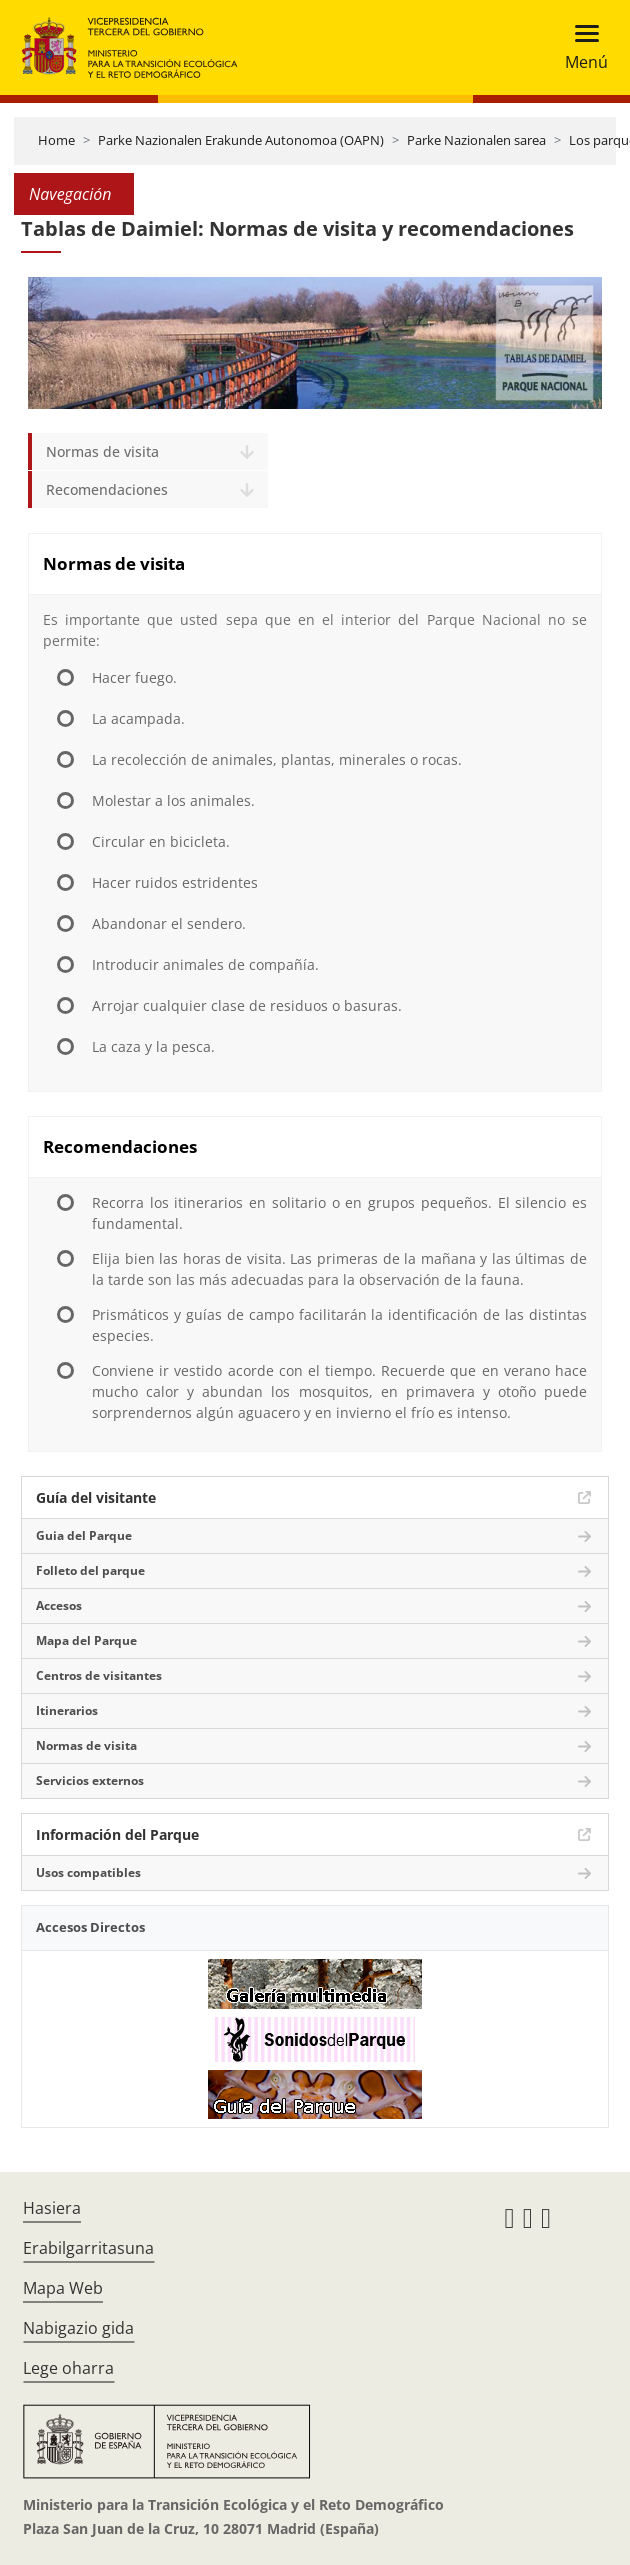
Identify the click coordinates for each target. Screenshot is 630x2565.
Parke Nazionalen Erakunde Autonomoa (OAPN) (241, 140)
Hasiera (52, 2208)
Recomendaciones (107, 489)
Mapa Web (63, 2288)
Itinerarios (67, 1710)
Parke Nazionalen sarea (476, 140)
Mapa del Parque (86, 1640)
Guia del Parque (84, 1535)
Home (56, 140)
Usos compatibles (88, 1872)
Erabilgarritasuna (88, 2248)
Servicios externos (90, 1780)
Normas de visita (102, 451)
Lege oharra (68, 2368)
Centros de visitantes (99, 1675)
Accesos (59, 1605)
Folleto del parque (90, 1570)
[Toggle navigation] (580, 47)
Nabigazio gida (78, 2328)
